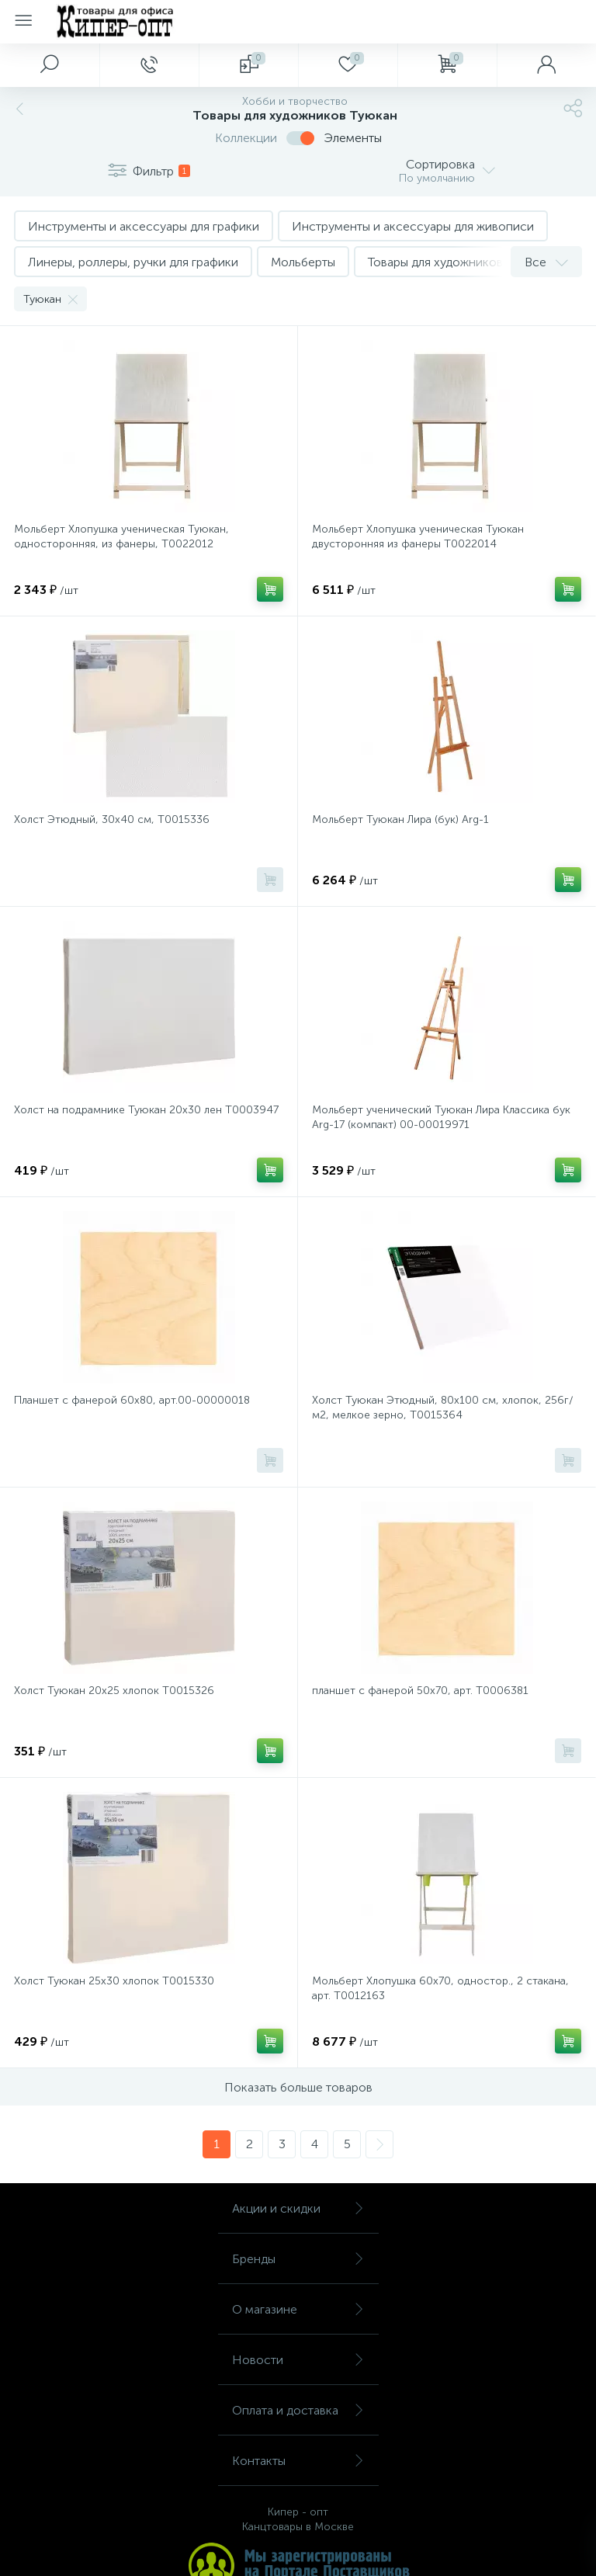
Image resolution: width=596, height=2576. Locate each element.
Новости (298, 2359)
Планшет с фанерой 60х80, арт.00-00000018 (132, 1400)
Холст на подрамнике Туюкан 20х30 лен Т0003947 (146, 1109)
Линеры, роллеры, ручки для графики (133, 262)
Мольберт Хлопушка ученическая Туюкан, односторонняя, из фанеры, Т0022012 (121, 536)
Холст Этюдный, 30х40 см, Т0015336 (112, 819)
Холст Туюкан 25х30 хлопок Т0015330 (114, 1981)
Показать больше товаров (298, 2087)
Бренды (298, 2258)
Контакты (298, 2460)
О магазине (298, 2309)
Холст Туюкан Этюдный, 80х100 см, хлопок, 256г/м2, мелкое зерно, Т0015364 (442, 1408)
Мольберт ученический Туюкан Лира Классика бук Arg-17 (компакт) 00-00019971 (441, 1117)
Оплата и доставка (298, 2410)
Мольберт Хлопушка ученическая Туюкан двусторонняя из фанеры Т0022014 (418, 536)
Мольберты (303, 262)
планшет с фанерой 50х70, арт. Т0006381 (420, 1690)
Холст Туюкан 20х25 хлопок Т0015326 (114, 1690)
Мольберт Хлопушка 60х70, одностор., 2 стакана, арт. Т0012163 (440, 1988)
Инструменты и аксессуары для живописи (413, 226)
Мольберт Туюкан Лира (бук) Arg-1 (400, 819)
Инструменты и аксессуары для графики (143, 226)
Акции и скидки (298, 2208)
